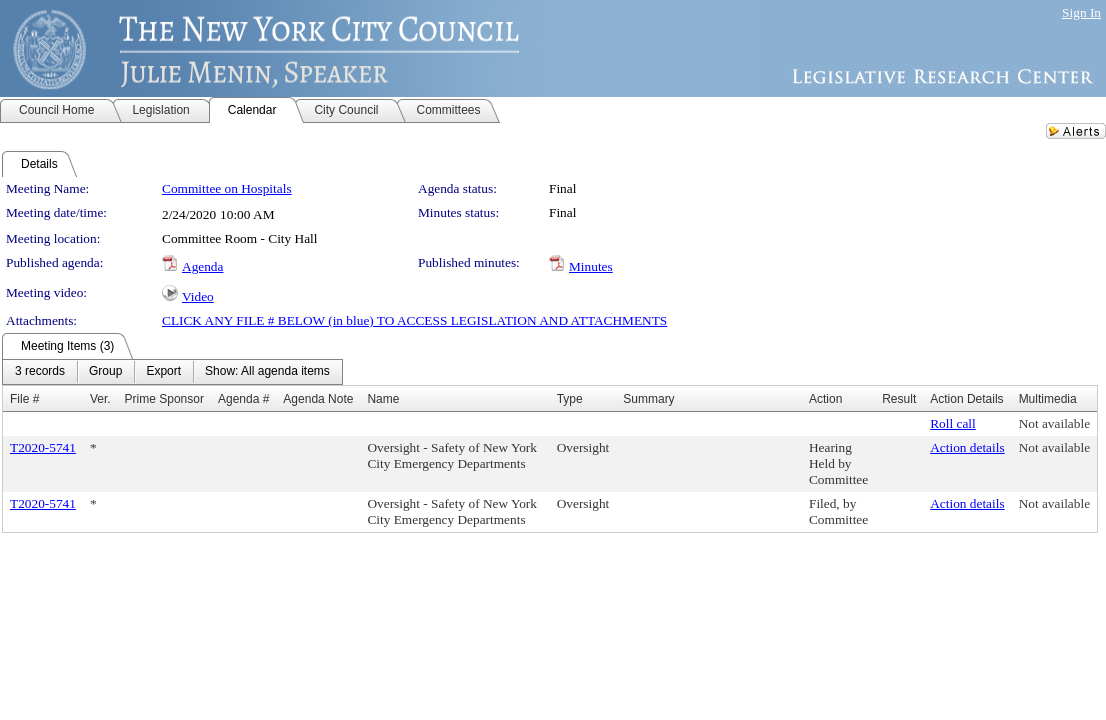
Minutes (591, 266)
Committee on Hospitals (227, 188)
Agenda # (243, 399)
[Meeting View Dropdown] (267, 372)
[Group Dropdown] (105, 372)
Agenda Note (318, 399)
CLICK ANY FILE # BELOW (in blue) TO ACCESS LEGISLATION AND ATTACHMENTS (414, 320)
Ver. (100, 399)
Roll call (953, 423)
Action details (967, 447)
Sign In (1081, 12)
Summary (648, 399)
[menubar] (172, 372)
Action (825, 399)
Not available (1054, 423)
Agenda (202, 266)
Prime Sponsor (164, 399)
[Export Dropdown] (163, 372)
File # (24, 399)
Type (570, 399)
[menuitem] (40, 372)
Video (198, 296)
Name (383, 399)
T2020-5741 (43, 447)
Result (899, 399)
